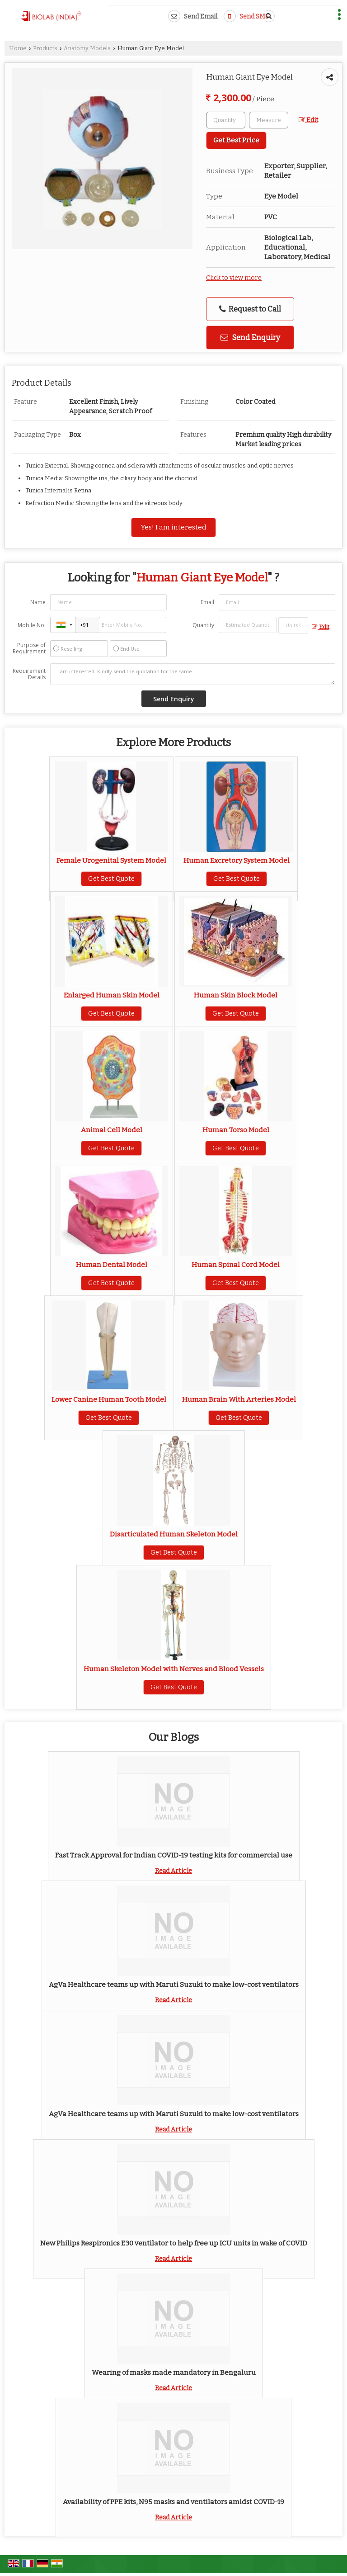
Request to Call (250, 309)
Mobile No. (32, 625)
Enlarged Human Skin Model (111, 995)
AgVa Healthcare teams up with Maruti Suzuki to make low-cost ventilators (174, 1984)
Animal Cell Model (111, 1130)
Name (38, 602)
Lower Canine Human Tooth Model (109, 1399)
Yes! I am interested (173, 527)
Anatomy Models (87, 48)
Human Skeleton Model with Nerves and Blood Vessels (174, 1669)
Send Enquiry (250, 337)
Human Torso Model (235, 1130)
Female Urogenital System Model (111, 860)
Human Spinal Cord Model (236, 1265)
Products (45, 48)
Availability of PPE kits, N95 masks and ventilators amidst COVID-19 (173, 2502)
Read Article (173, 1871)
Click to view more (234, 278)
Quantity (203, 625)
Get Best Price (236, 140)
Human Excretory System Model (236, 860)
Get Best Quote (111, 879)
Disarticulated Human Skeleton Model (174, 1534)
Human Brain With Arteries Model (239, 1399)
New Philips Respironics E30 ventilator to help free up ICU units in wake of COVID (173, 2243)
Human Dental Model (111, 1265)
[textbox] (268, 120)
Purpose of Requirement (29, 648)
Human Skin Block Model (235, 995)
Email (207, 602)
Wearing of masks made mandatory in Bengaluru (174, 2372)
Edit (308, 120)
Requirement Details (29, 674)
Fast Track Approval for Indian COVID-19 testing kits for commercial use (173, 1855)
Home (18, 48)
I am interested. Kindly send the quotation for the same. (192, 674)
